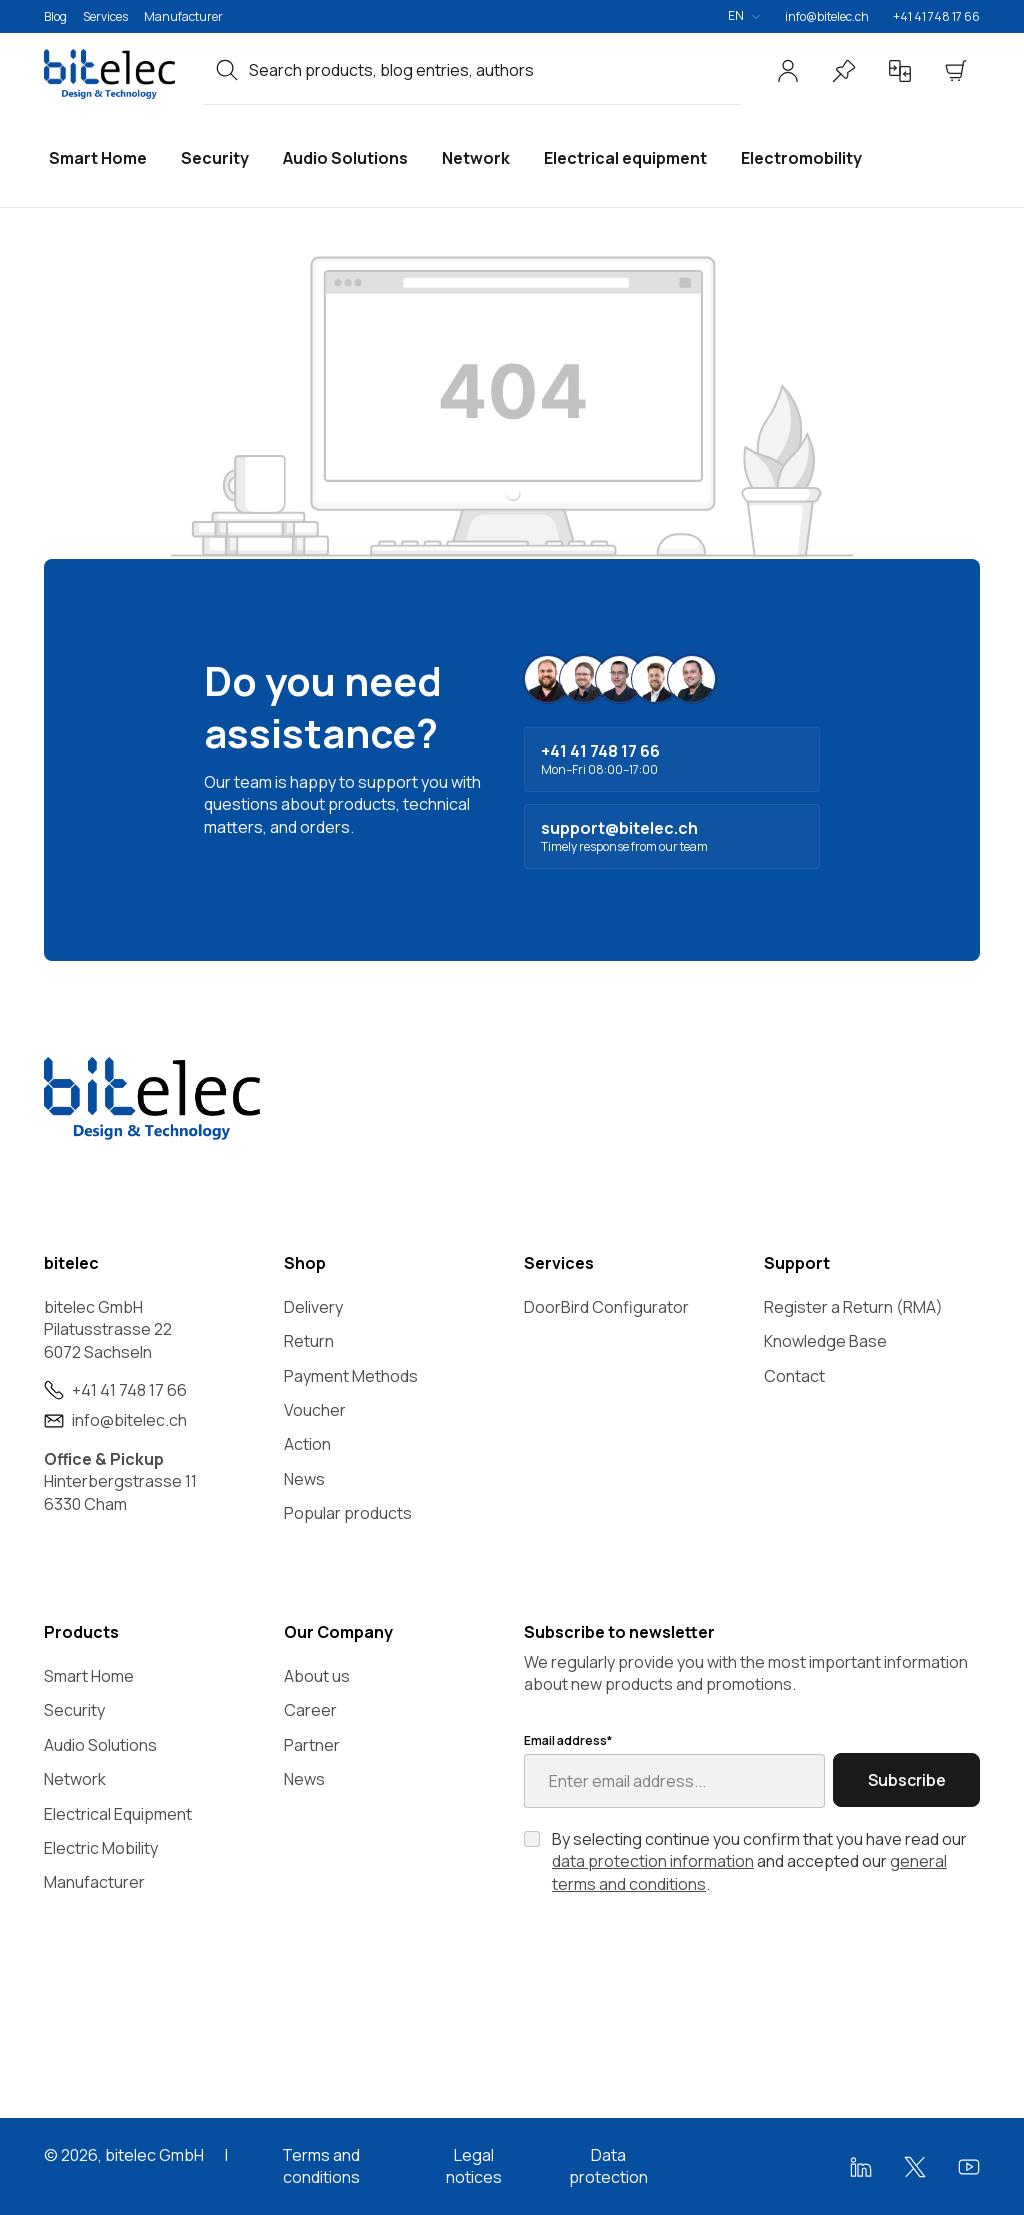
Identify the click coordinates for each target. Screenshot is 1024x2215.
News (304, 1479)
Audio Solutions (100, 1745)
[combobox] (494, 70)
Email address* (568, 1741)
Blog (55, 16)
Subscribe (907, 1780)
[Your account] (788, 71)
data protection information (653, 1861)
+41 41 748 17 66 (936, 16)
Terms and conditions (321, 2166)
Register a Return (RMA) (853, 1307)
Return (309, 1341)
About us (317, 1676)
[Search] (227, 70)
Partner (312, 1745)
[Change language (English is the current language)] (744, 16)
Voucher (315, 1410)
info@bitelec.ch (827, 16)
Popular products (348, 1513)
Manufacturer (183, 16)
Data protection (608, 2166)
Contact (794, 1376)
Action (307, 1444)
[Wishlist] (844, 71)
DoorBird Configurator (606, 1307)
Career (310, 1710)
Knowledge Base (825, 1341)
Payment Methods (351, 1376)
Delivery (313, 1307)
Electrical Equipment (118, 1814)
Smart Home (89, 1676)
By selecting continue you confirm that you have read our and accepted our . (759, 1861)
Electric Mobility (101, 1848)
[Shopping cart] (956, 71)
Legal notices (474, 2166)
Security (74, 1710)
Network (75, 1779)
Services (105, 16)
